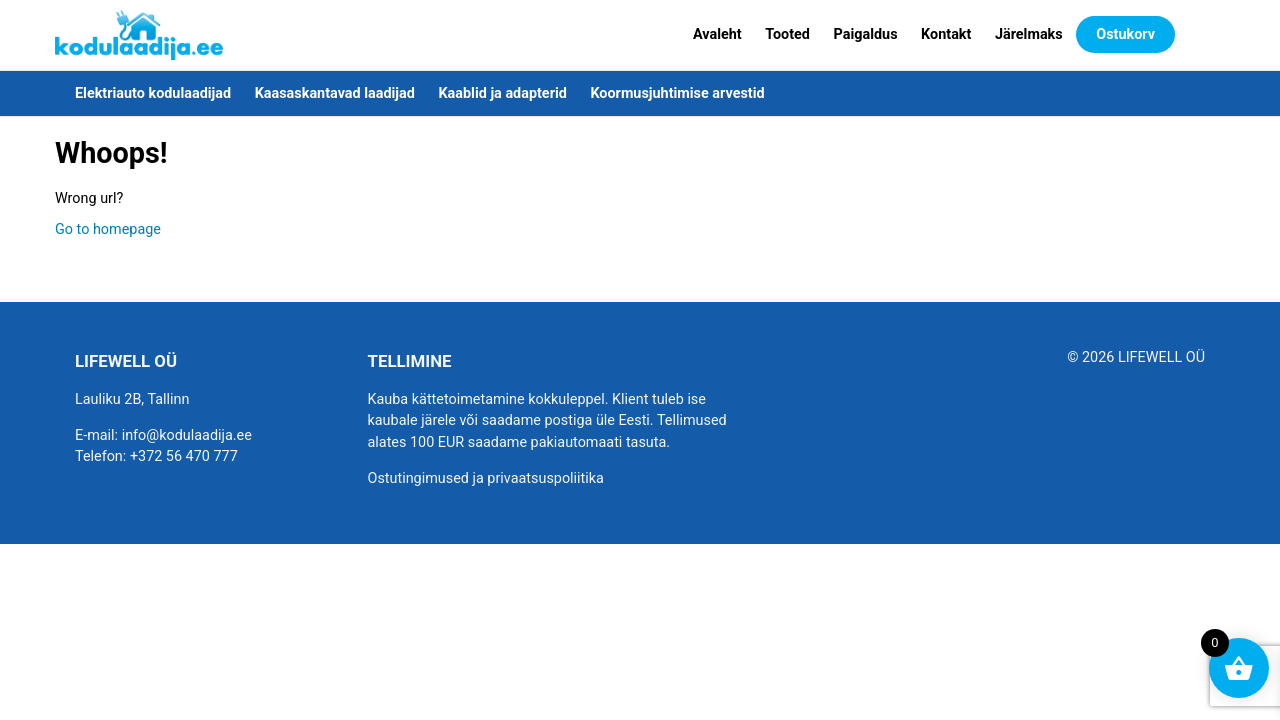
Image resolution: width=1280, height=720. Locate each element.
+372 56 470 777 (184, 456)
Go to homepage (108, 229)
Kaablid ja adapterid (502, 93)
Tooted (787, 34)
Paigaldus (866, 34)
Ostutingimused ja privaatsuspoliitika (486, 478)
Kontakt (946, 34)
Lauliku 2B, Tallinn (132, 399)
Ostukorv (1125, 34)
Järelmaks (1029, 34)
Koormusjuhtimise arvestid (677, 93)
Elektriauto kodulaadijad (153, 93)
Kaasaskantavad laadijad (335, 93)
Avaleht (717, 34)
